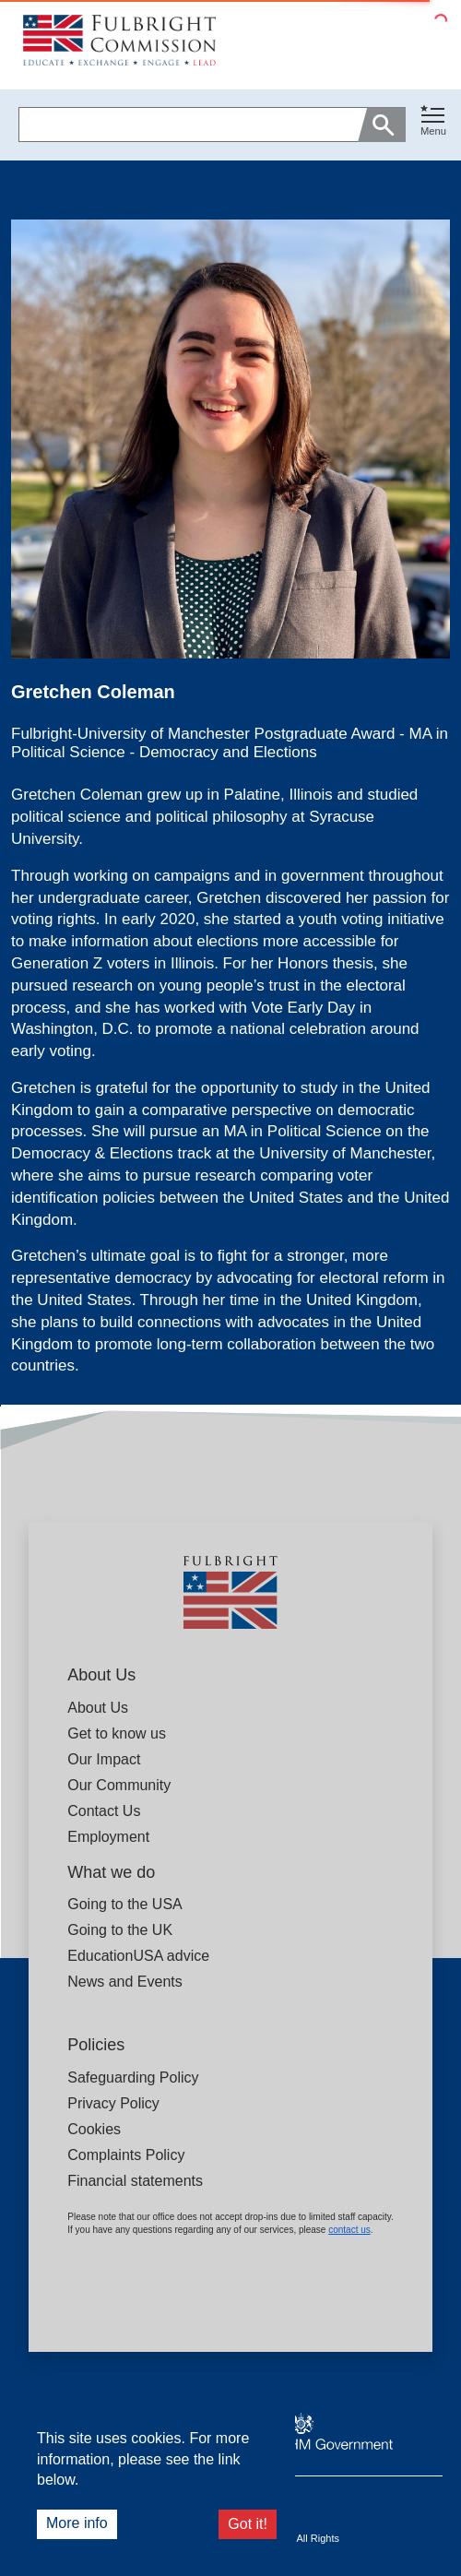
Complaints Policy (125, 2155)
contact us (349, 2230)
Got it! (247, 2524)
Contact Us (103, 1811)
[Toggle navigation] (433, 121)
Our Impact (103, 1759)
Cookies (94, 2129)
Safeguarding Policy (132, 2077)
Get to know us (116, 1733)
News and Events (125, 1981)
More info (77, 2523)
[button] (433, 125)
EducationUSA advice (138, 1956)
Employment (108, 1837)
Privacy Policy (113, 2103)
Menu (433, 131)
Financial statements (135, 2181)
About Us (97, 1707)
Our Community (119, 1785)
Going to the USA (125, 1904)
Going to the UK (119, 1930)
